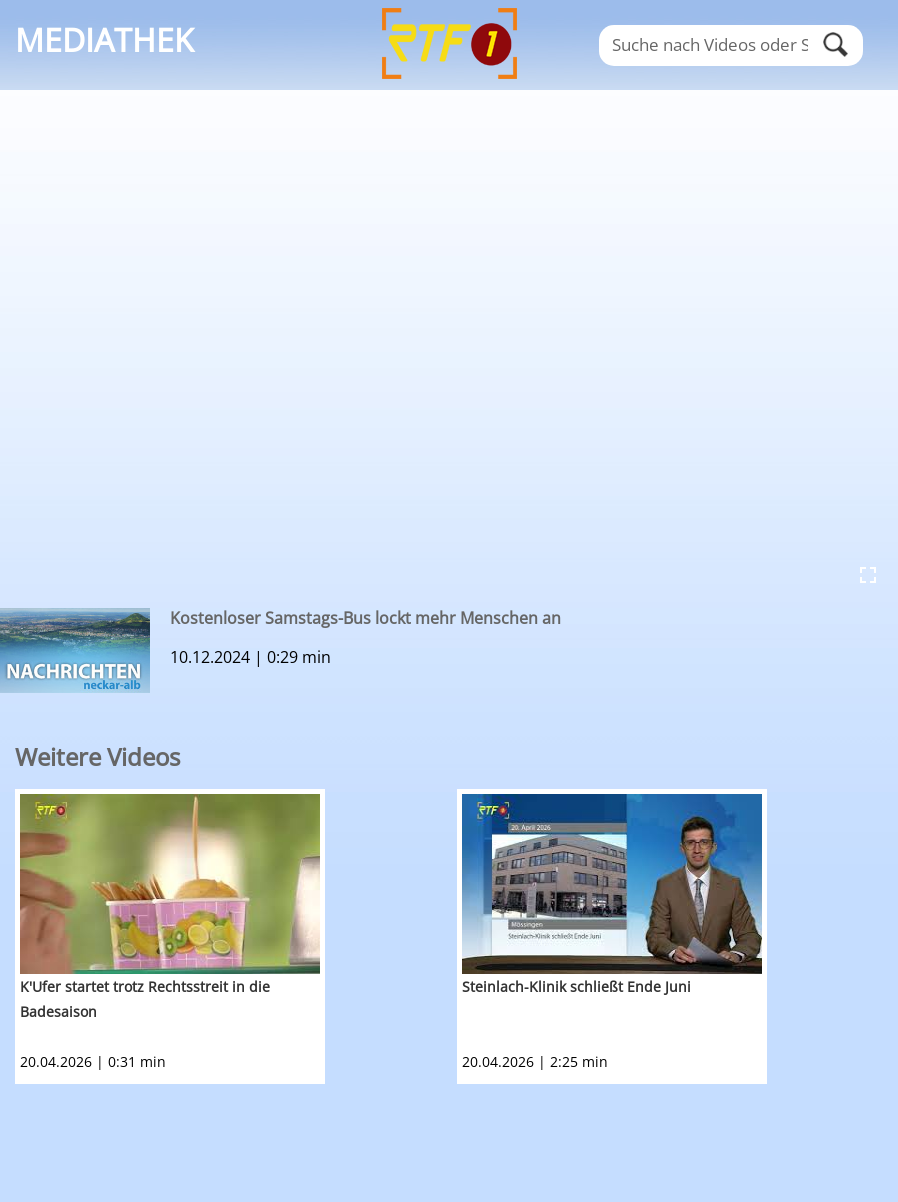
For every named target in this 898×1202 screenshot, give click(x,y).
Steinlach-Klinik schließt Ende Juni (576, 986)
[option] (236, 936)
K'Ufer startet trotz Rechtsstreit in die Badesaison (145, 999)
